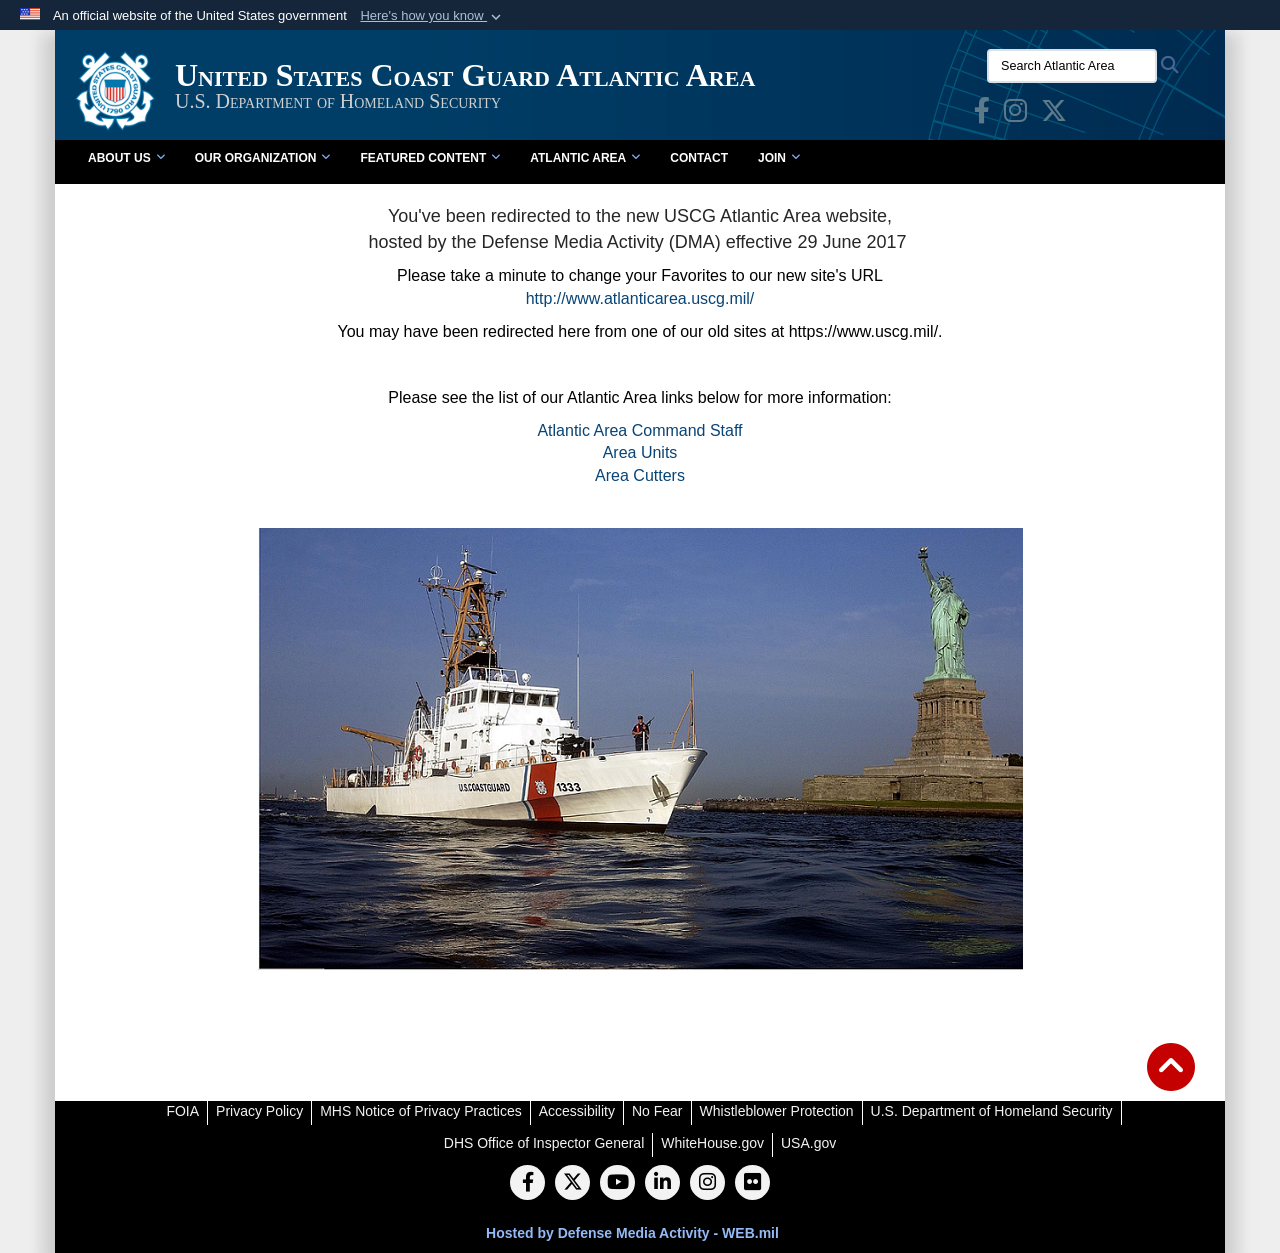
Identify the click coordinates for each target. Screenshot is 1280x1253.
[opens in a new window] (982, 115)
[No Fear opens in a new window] (657, 1111)
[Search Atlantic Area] (1072, 66)
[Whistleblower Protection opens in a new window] (777, 1111)
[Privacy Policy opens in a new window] (259, 1111)
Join (779, 158)
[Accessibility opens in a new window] (577, 1111)
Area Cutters (640, 475)
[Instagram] (707, 1184)
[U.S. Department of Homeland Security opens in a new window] (992, 1111)
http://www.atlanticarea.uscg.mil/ (640, 298)
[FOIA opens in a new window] (182, 1111)
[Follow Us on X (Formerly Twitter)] (572, 1184)
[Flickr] (752, 1184)
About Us (126, 158)
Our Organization (263, 158)
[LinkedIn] (662, 1184)
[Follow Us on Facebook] (527, 1184)
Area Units (640, 452)
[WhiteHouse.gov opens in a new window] (712, 1143)
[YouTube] (617, 1184)
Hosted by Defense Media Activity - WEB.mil (632, 1233)
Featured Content (430, 158)
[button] (432, 16)
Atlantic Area (585, 158)
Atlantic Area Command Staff (639, 430)
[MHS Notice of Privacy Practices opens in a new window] (421, 1111)
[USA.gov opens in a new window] (808, 1143)
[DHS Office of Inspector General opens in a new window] (544, 1143)
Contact (699, 158)
